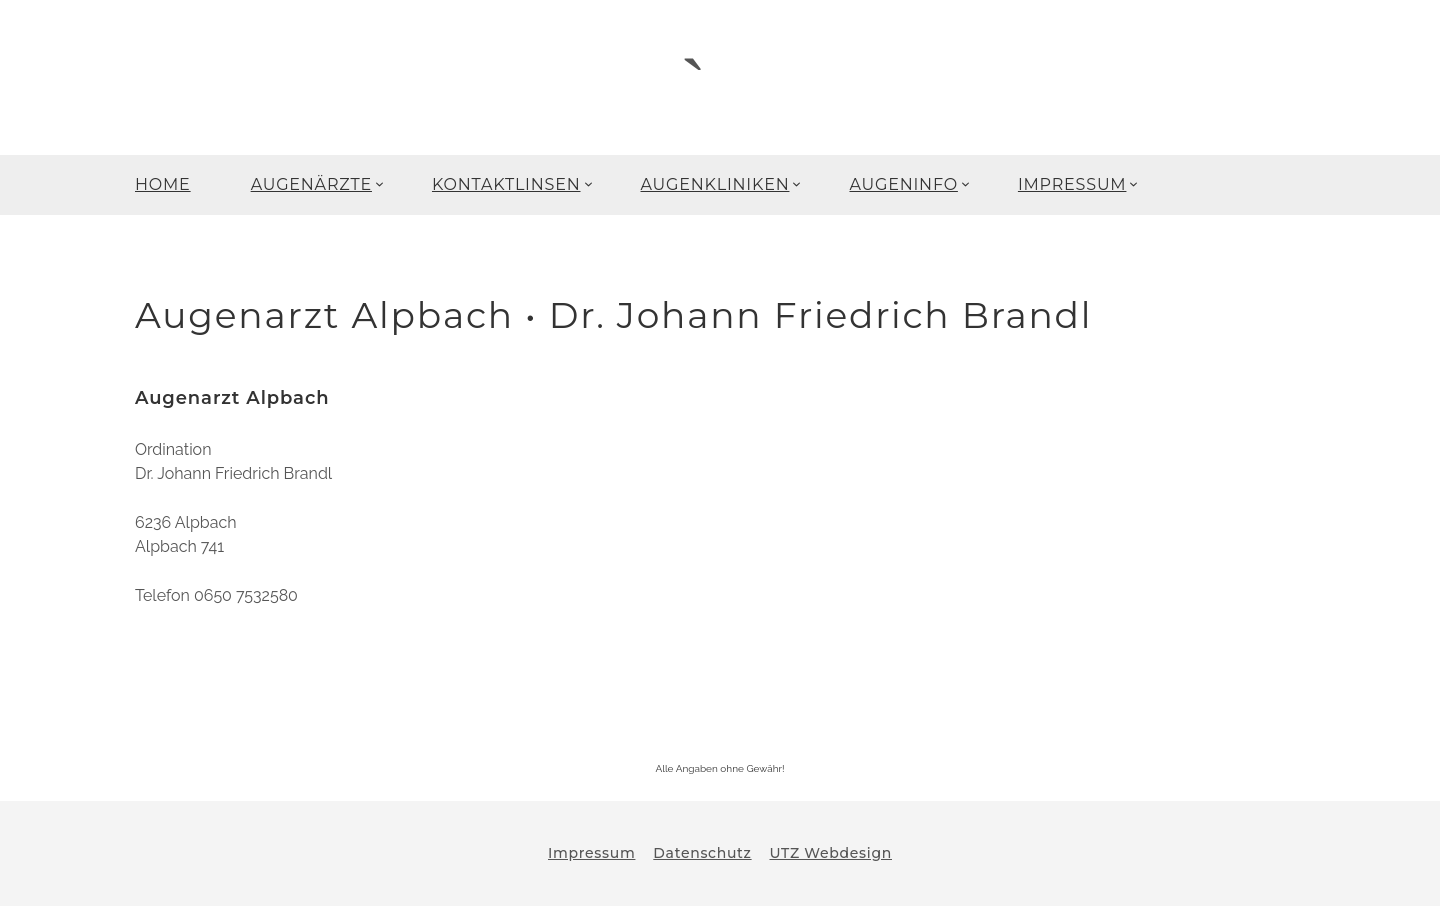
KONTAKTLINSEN (506, 184)
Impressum (591, 853)
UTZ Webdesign (830, 853)
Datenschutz (702, 853)
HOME (163, 184)
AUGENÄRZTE (311, 184)
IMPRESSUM (1072, 184)
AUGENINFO (903, 184)
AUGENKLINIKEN (715, 184)
